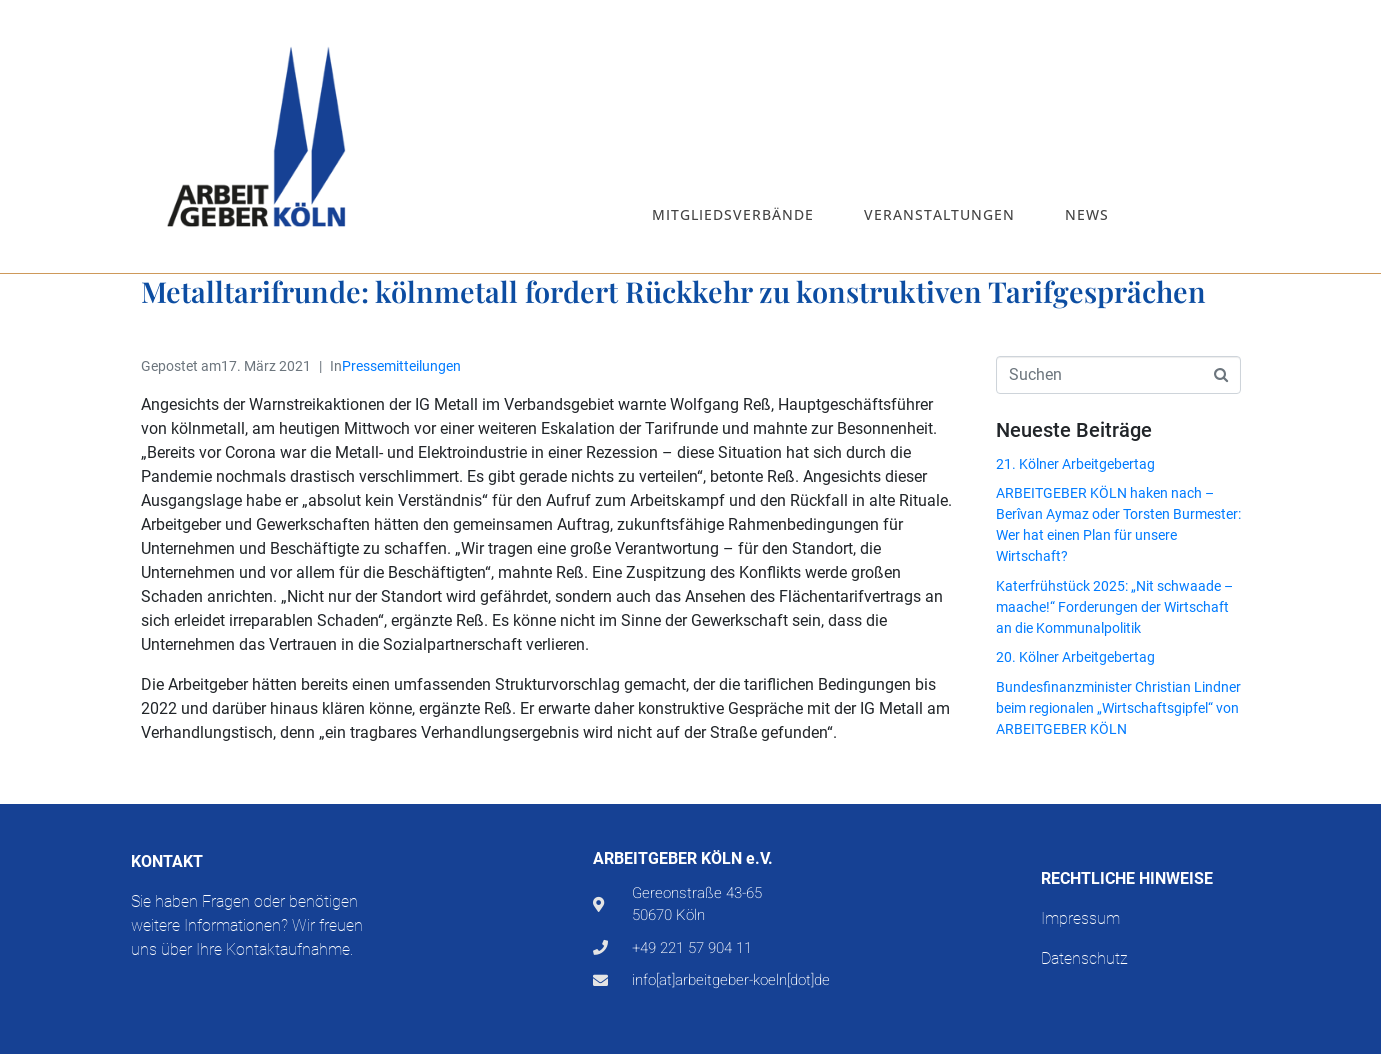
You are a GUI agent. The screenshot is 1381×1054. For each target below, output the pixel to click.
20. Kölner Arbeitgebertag (1075, 657)
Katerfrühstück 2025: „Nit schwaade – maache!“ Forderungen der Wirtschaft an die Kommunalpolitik (1114, 607)
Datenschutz (1084, 958)
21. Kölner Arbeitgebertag (1075, 464)
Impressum (1080, 918)
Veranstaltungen (939, 214)
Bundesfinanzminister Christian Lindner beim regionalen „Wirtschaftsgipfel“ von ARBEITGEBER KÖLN (1118, 708)
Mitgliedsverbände (733, 214)
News (1087, 214)
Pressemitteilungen (401, 366)
